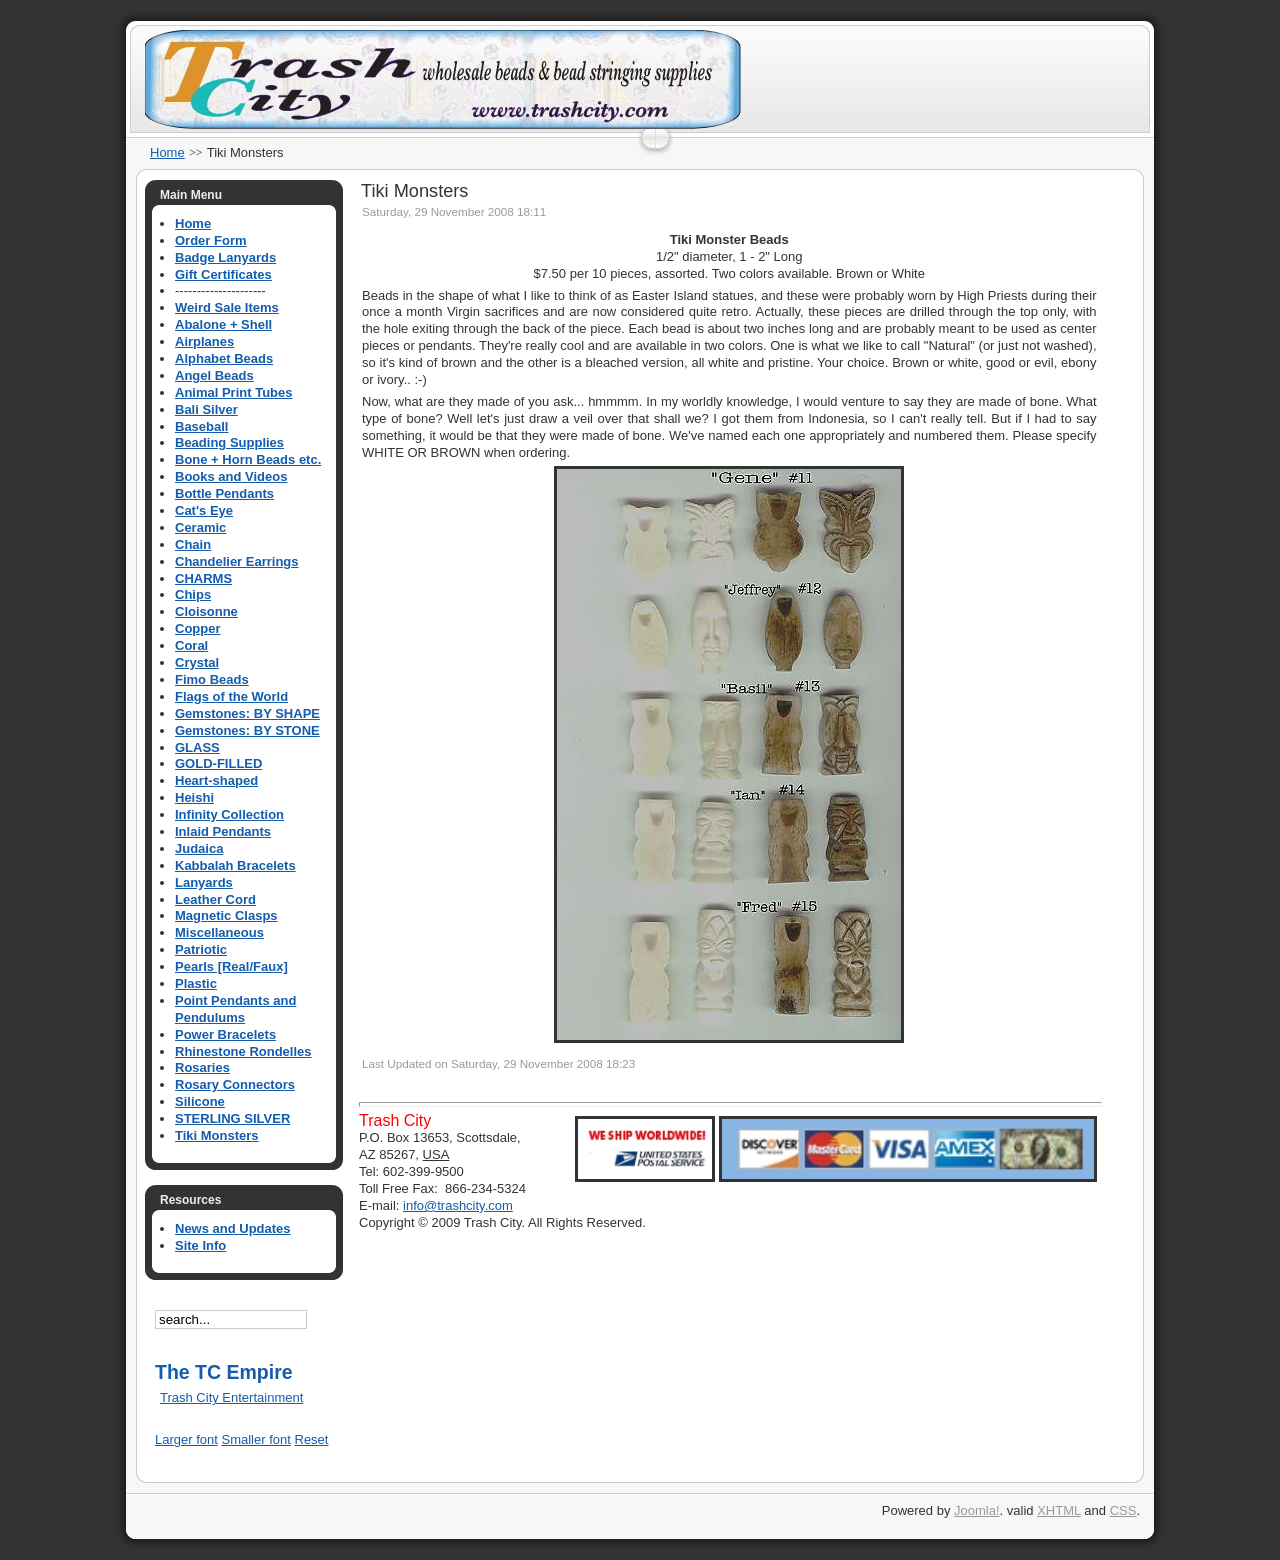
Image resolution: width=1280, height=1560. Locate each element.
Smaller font (256, 1439)
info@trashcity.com (458, 1205)
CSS (1123, 1510)
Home (167, 152)
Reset (312, 1439)
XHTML (1059, 1510)
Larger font (186, 1439)
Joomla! (977, 1510)
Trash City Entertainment (231, 1397)
